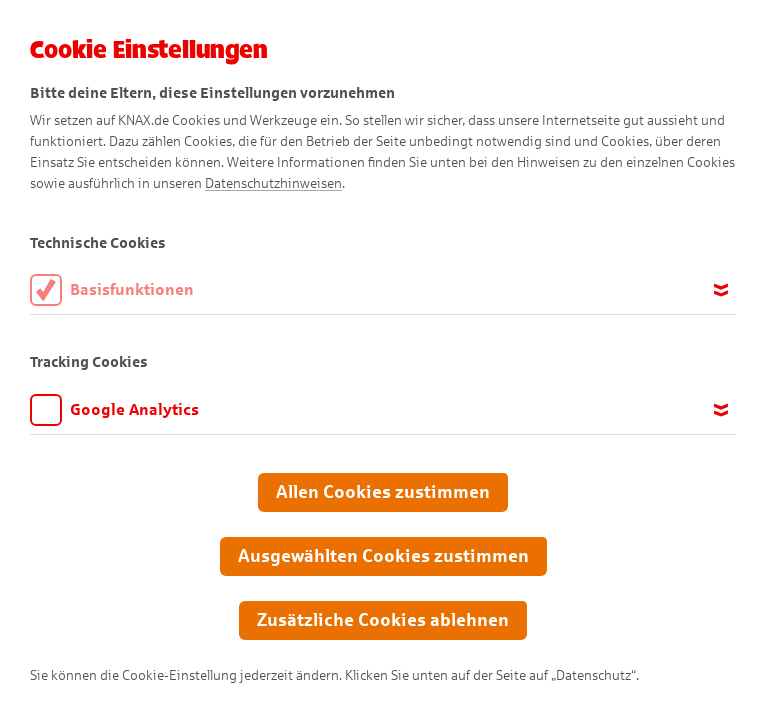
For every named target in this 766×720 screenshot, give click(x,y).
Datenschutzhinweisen (273, 183)
